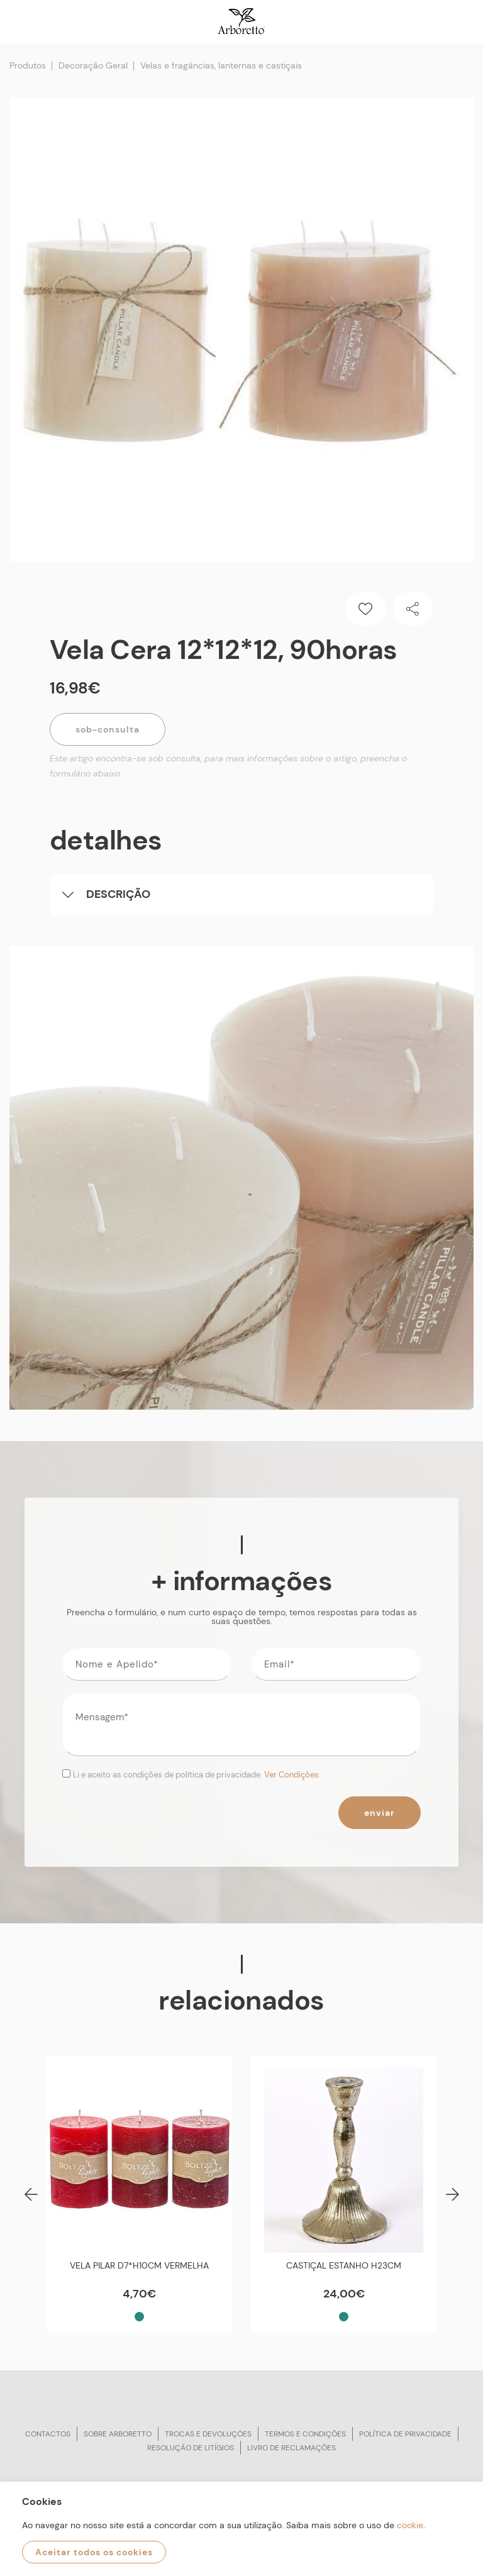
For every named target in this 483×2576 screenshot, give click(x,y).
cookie (410, 2525)
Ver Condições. (292, 1774)
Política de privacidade (405, 2434)
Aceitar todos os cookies (94, 2552)
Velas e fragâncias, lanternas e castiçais (221, 65)
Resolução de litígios (190, 2448)
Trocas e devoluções (208, 2434)
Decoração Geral (93, 65)
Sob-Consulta (107, 729)
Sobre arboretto (118, 2434)
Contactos (47, 2434)
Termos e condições (305, 2434)
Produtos (27, 65)
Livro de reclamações (291, 2448)
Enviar (379, 1812)
